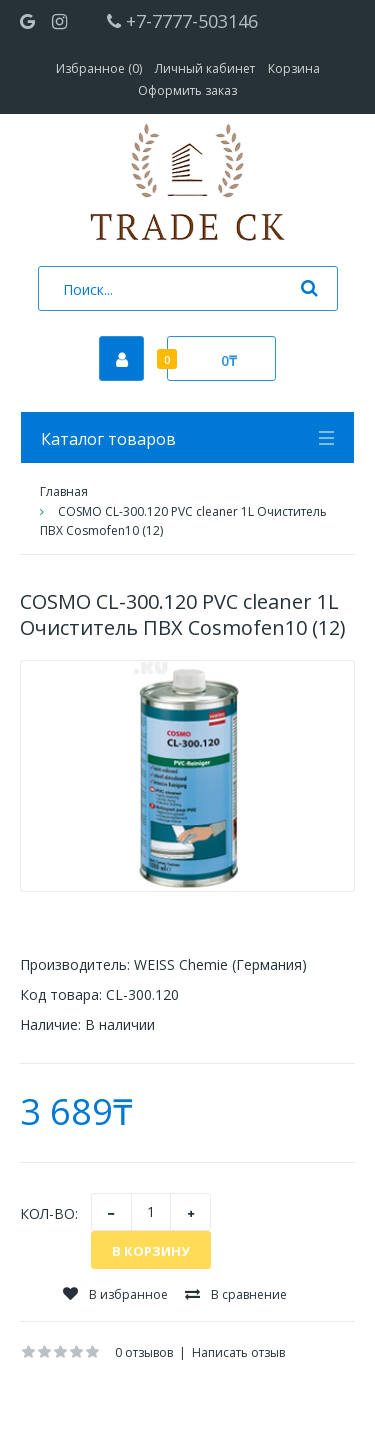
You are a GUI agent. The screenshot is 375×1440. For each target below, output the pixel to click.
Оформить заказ (187, 90)
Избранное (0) (99, 68)
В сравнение (236, 1294)
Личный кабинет (205, 68)
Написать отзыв (238, 1352)
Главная (64, 491)
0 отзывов (144, 1352)
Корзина (294, 68)
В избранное (115, 1294)
